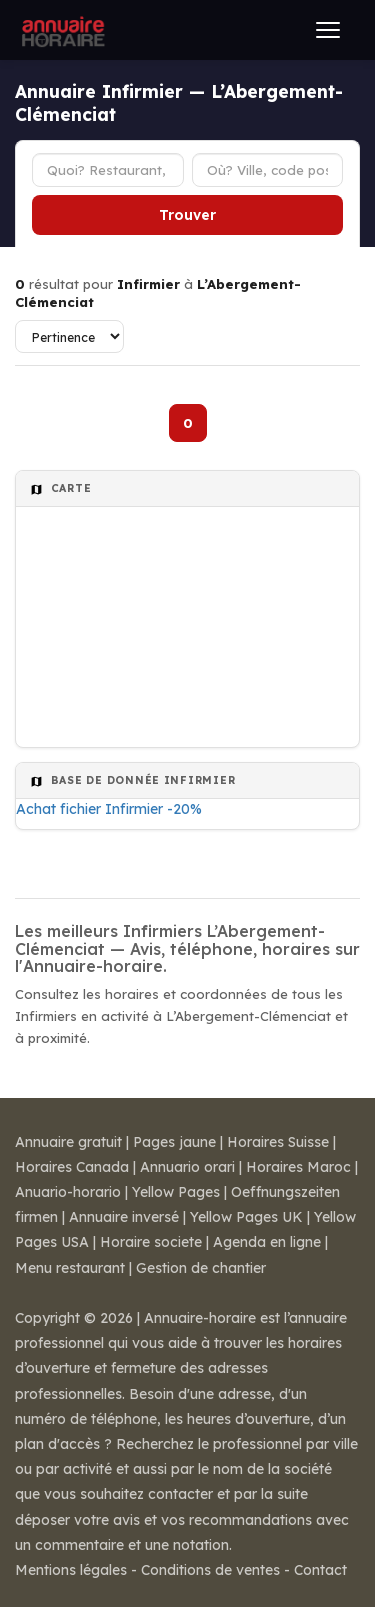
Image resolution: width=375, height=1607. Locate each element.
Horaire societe (151, 1242)
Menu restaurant (70, 1268)
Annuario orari (187, 1167)
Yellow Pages (176, 1192)
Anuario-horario (68, 1192)
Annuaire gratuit (68, 1142)
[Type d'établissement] (108, 170)
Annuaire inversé (124, 1217)
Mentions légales (71, 1570)
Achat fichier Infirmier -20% (109, 809)
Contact (320, 1570)
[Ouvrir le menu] (328, 30)
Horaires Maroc (298, 1167)
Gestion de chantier (201, 1268)
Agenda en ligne (267, 1242)
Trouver (187, 215)
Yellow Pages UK (246, 1217)
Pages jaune (174, 1142)
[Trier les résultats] (69, 336)
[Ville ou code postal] (268, 170)
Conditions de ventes (210, 1570)
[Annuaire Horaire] (61, 30)
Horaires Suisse (278, 1142)
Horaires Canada (72, 1167)
